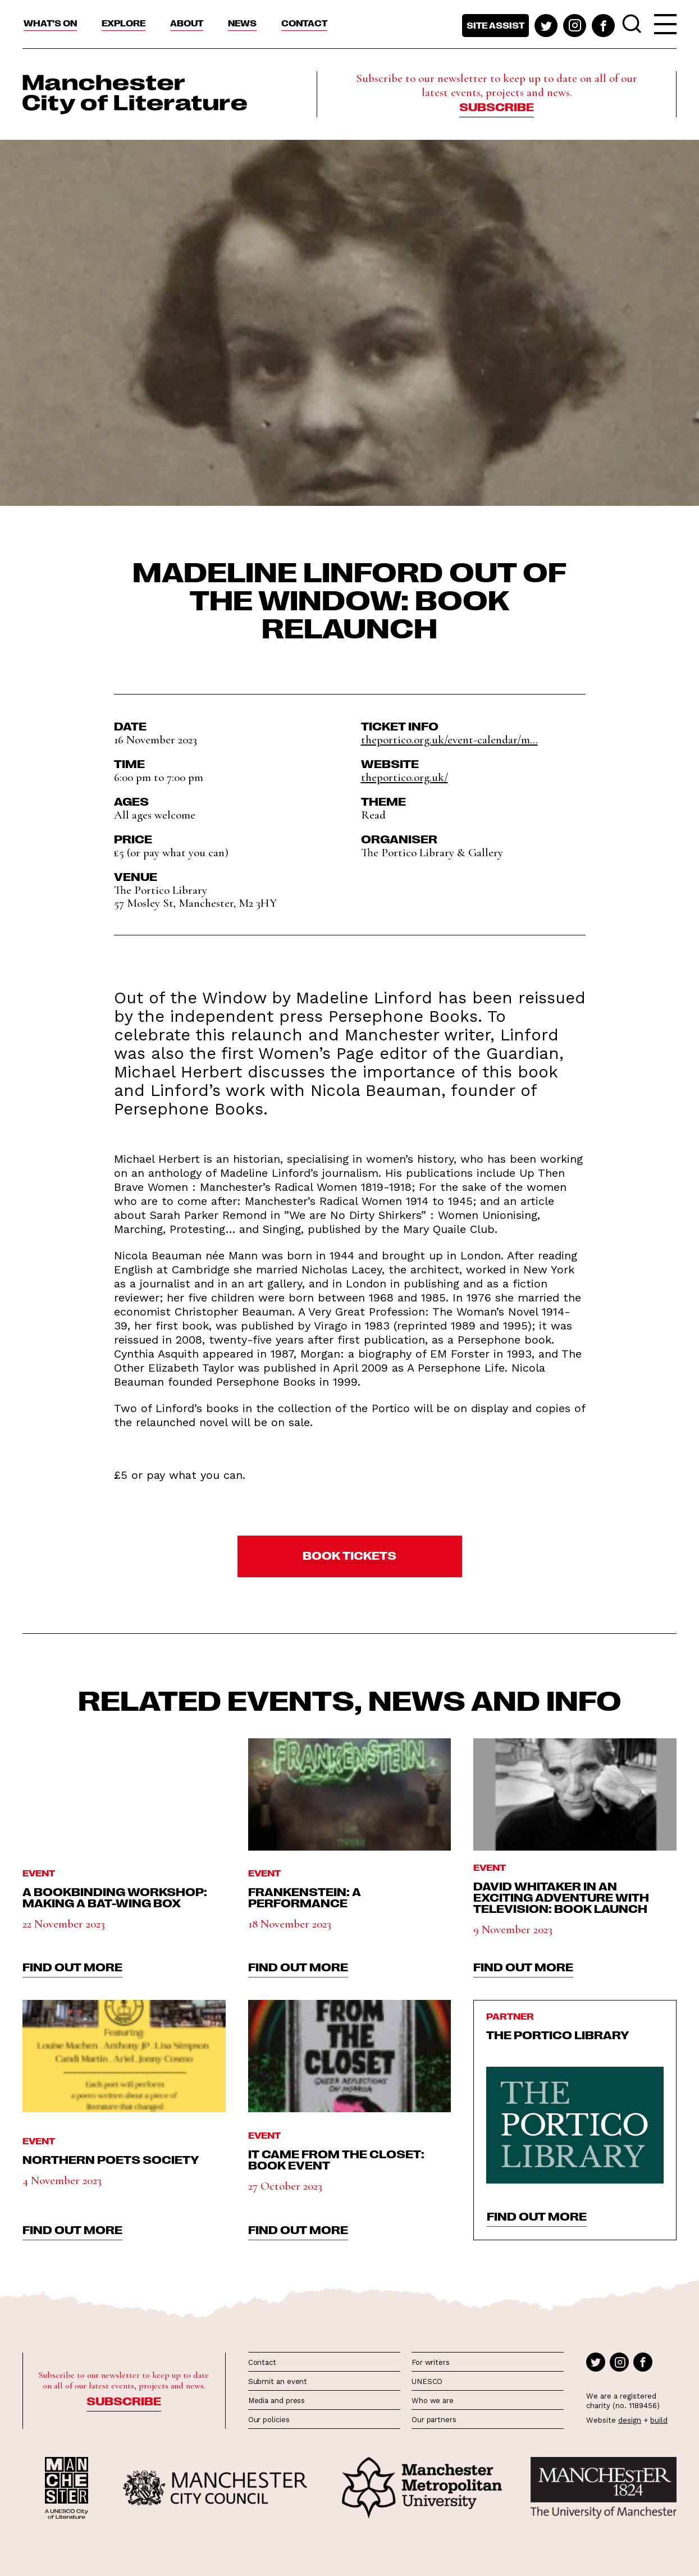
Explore (123, 23)
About (186, 23)
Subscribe (496, 106)
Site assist (495, 25)
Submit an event (278, 2381)
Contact (304, 23)
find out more (72, 1966)
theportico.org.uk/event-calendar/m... (449, 740)
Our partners (434, 2419)
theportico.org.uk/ (404, 777)
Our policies (269, 2419)
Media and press (276, 2400)
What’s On (50, 23)
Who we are (433, 2400)
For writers (431, 2362)
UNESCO (427, 2381)
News (242, 23)
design (629, 2420)
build (659, 2420)
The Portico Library (557, 2034)
